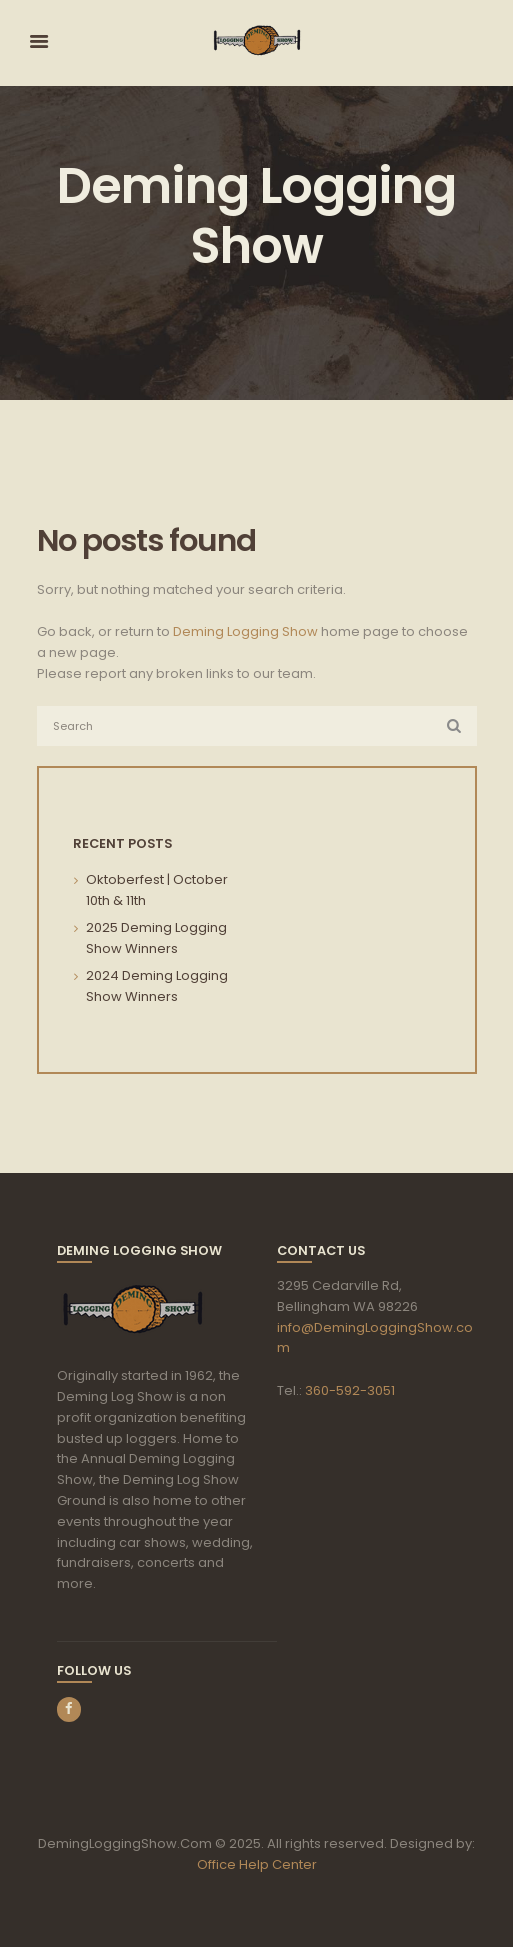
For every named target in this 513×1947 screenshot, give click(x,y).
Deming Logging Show (245, 631)
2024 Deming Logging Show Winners (157, 986)
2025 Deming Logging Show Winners (156, 938)
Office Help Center (257, 1864)
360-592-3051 (350, 1390)
